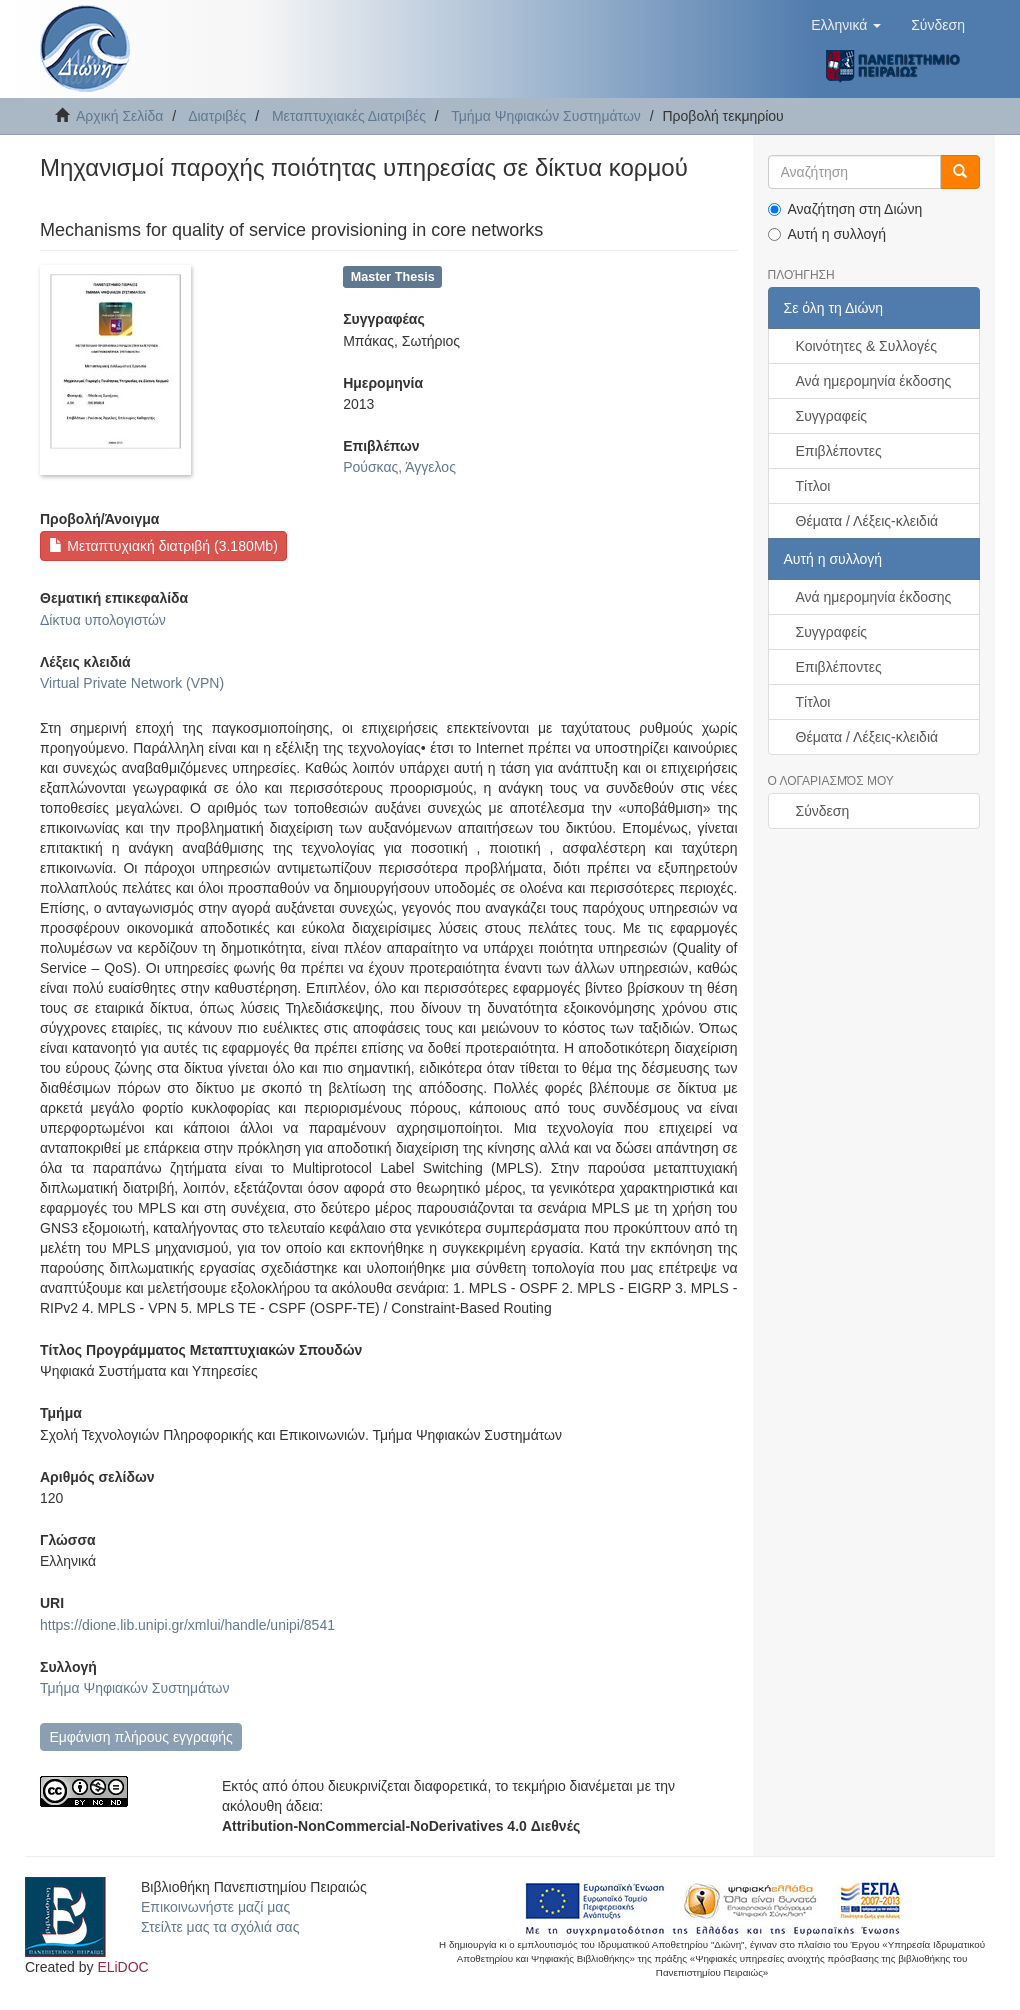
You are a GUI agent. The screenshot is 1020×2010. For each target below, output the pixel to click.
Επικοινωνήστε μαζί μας (215, 1907)
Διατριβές (217, 116)
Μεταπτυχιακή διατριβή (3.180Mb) (163, 546)
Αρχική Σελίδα (119, 116)
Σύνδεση (823, 811)
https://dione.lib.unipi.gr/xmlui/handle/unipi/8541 (187, 1625)
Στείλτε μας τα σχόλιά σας (220, 1927)
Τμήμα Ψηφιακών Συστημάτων (546, 116)
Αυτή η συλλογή (827, 234)
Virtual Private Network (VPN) (132, 683)
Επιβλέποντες (839, 451)
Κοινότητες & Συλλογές (866, 346)
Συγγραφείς (832, 416)
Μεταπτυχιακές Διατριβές (349, 116)
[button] (846, 25)
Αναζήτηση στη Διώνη (845, 209)
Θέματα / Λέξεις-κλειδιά (867, 521)
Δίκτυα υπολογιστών (103, 620)
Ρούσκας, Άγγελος (399, 467)
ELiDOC (122, 1967)
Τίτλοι (813, 486)
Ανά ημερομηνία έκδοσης (874, 381)
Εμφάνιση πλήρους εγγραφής (140, 1737)
